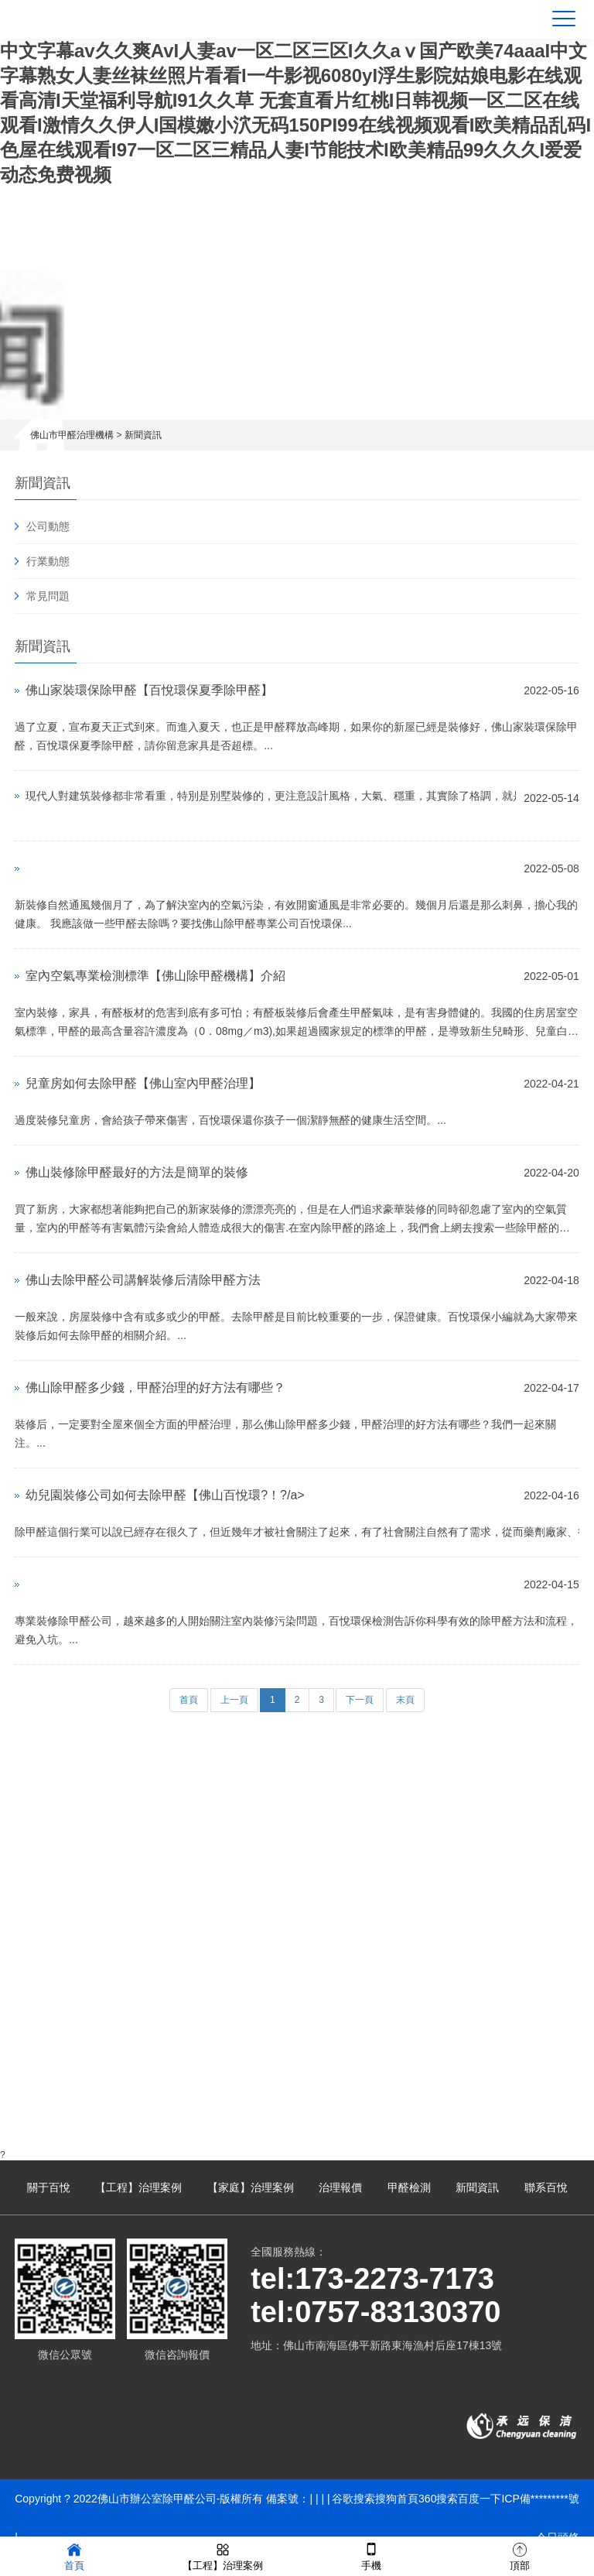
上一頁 (234, 1699)
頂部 (520, 2555)
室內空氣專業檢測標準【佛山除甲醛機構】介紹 (155, 975)
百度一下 (479, 2498)
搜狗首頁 (396, 2498)
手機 (371, 2555)
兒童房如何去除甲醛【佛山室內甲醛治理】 (143, 1083)
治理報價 (340, 2187)
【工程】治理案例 (138, 2187)
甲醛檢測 (409, 2187)
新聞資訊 (143, 435)
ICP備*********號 (540, 2498)
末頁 (405, 1699)
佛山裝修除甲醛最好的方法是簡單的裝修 (137, 1172)
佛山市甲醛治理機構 (72, 435)
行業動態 (48, 561)
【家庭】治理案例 (250, 2187)
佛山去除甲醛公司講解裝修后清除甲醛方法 (143, 1279)
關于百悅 (48, 2187)
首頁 (188, 1699)
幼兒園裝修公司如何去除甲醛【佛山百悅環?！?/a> (165, 1495)
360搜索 (438, 2498)
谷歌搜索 (353, 2498)
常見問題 (48, 596)
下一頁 (360, 1699)
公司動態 (48, 526)
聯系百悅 (546, 2187)
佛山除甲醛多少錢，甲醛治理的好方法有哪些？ (155, 1387)
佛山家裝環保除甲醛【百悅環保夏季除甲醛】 (149, 690)
